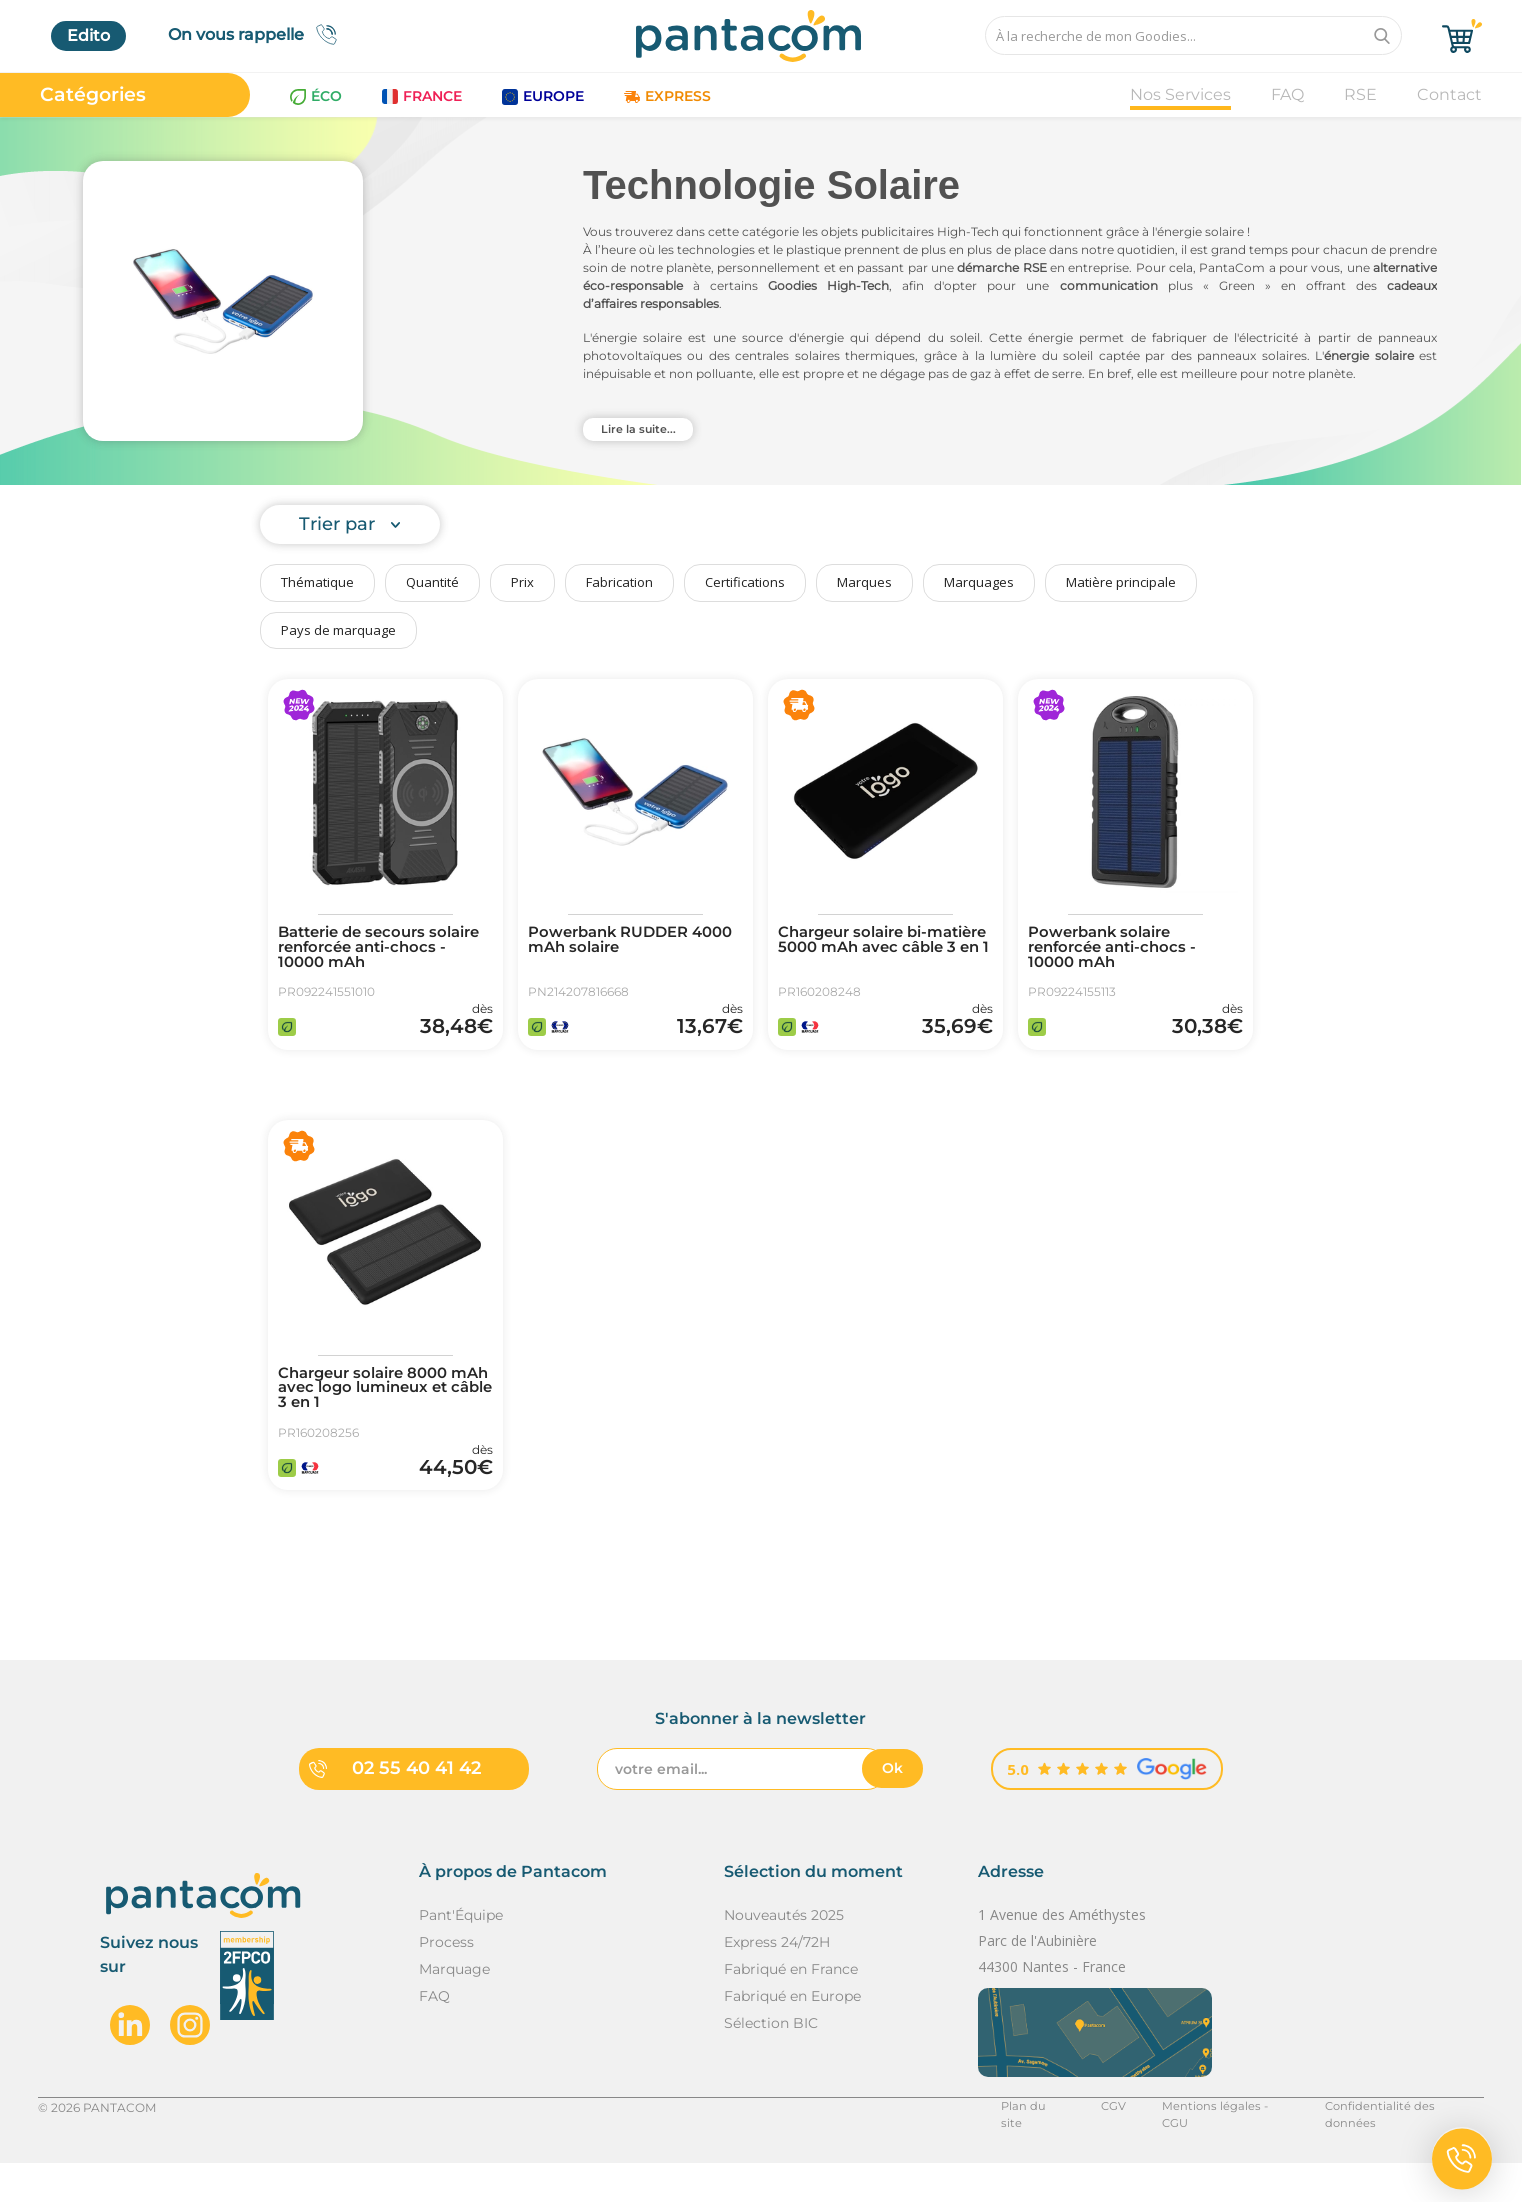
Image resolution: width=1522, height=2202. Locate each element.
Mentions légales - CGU (1217, 2145)
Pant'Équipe (461, 1954)
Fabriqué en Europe (792, 2035)
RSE (1360, 94)
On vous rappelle (258, 34)
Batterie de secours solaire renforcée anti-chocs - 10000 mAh (370, 950)
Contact (1449, 94)
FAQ (1287, 94)
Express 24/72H (777, 1981)
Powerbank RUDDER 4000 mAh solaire (616, 942)
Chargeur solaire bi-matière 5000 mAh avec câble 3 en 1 (878, 950)
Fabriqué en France (791, 2008)
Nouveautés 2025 (784, 1954)
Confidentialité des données (1400, 2145)
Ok (892, 1808)
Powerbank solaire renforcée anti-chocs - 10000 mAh (1119, 950)
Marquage (454, 2008)
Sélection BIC (771, 2062)
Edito (88, 35)
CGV (1105, 2145)
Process (446, 1981)
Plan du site (1027, 2145)
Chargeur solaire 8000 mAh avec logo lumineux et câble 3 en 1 (381, 1410)
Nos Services (1180, 94)
